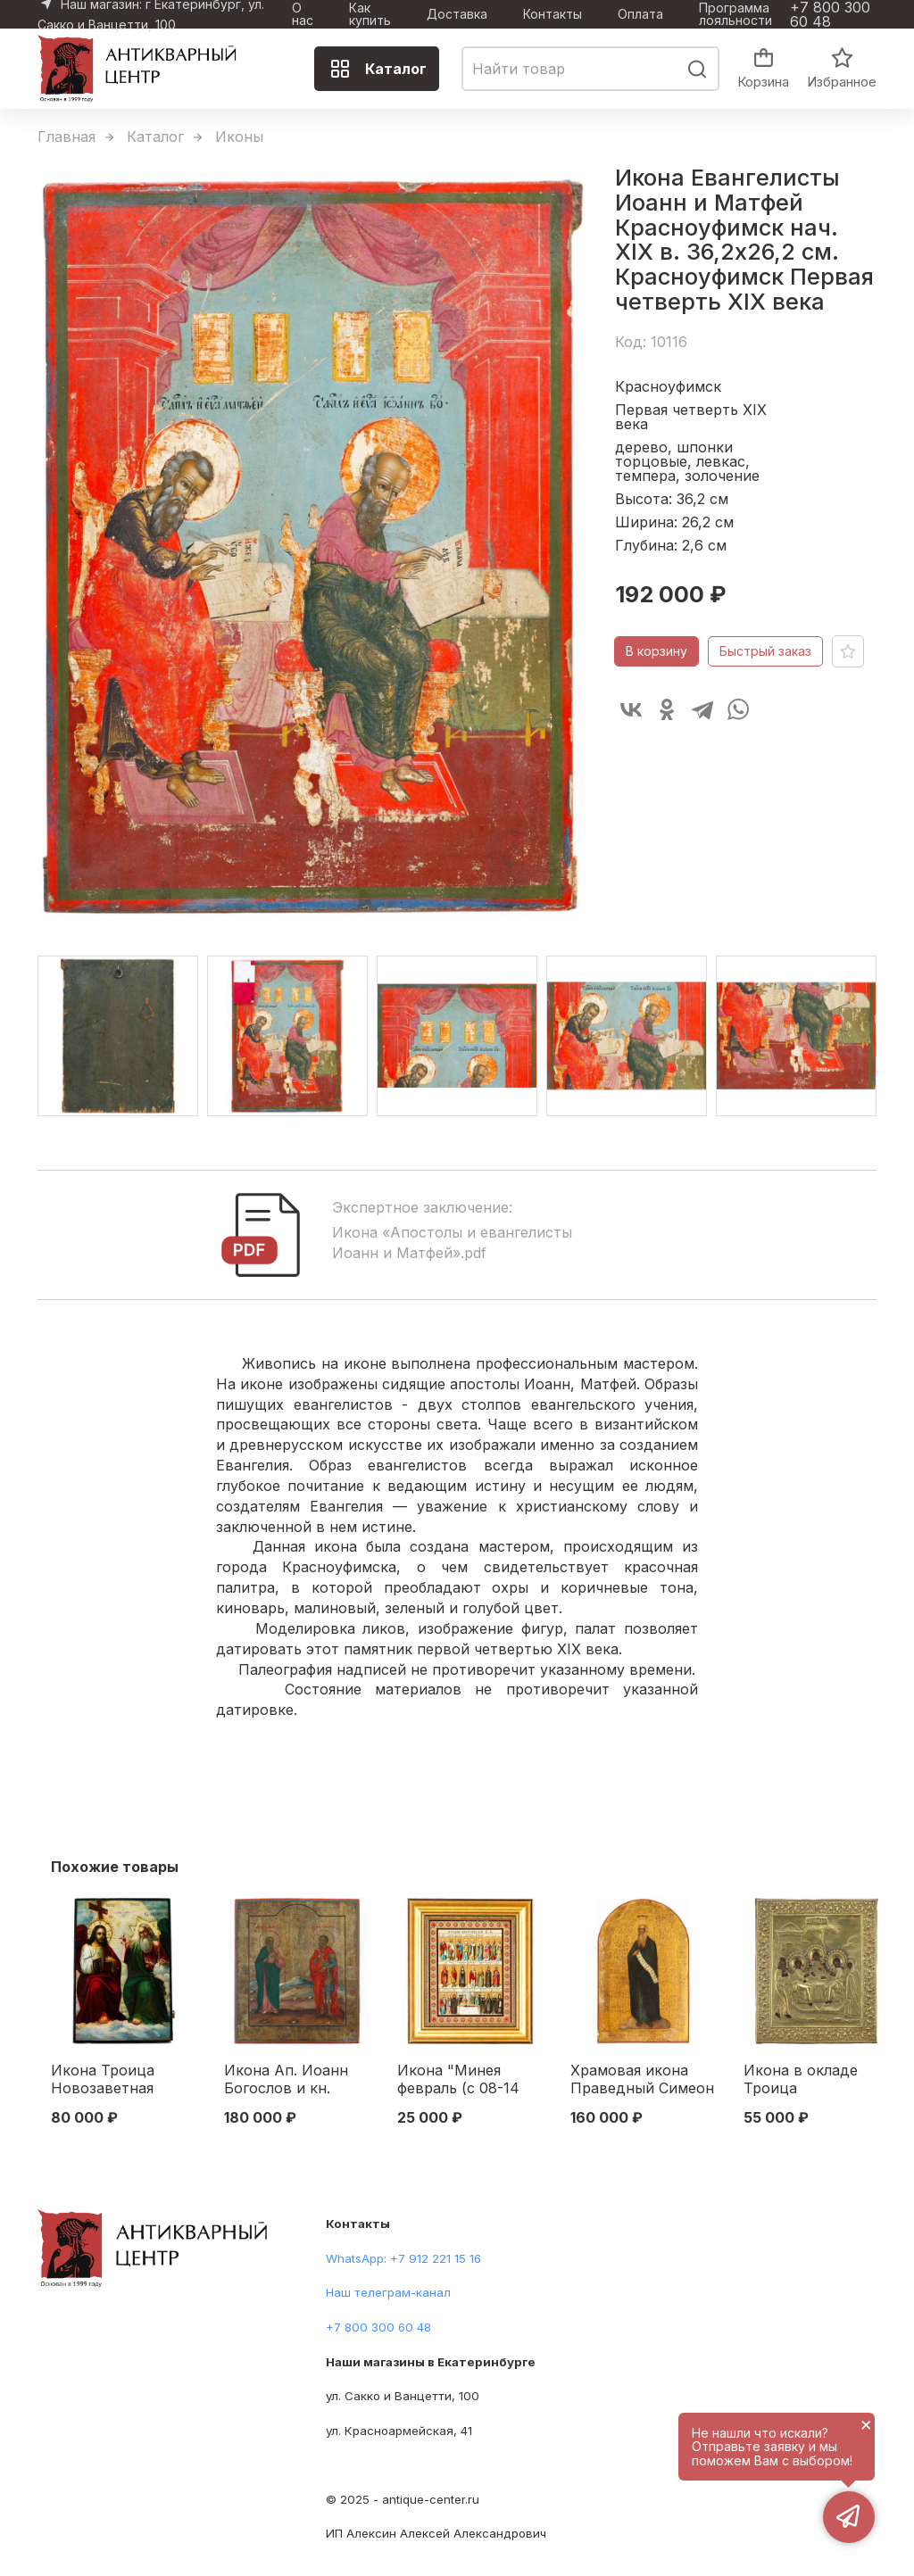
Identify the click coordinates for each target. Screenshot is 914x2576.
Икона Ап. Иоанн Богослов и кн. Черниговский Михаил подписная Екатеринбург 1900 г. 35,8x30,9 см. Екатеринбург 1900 (292, 2080)
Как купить (370, 14)
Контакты (552, 14)
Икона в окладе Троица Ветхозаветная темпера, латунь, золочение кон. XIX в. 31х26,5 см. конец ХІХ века (815, 2080)
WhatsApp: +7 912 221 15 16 (403, 2258)
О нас (302, 14)
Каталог (378, 68)
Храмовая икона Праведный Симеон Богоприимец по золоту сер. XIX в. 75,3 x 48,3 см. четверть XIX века (642, 2080)
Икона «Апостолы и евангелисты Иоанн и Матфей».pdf (452, 1242)
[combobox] (590, 68)
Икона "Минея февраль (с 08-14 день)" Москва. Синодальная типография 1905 (458, 2080)
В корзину (656, 650)
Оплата (640, 14)
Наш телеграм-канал (388, 2292)
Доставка (457, 14)
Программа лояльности (735, 14)
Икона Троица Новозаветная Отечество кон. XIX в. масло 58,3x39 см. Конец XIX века (124, 2080)
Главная (66, 136)
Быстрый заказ (765, 650)
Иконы (239, 136)
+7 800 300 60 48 (830, 14)
